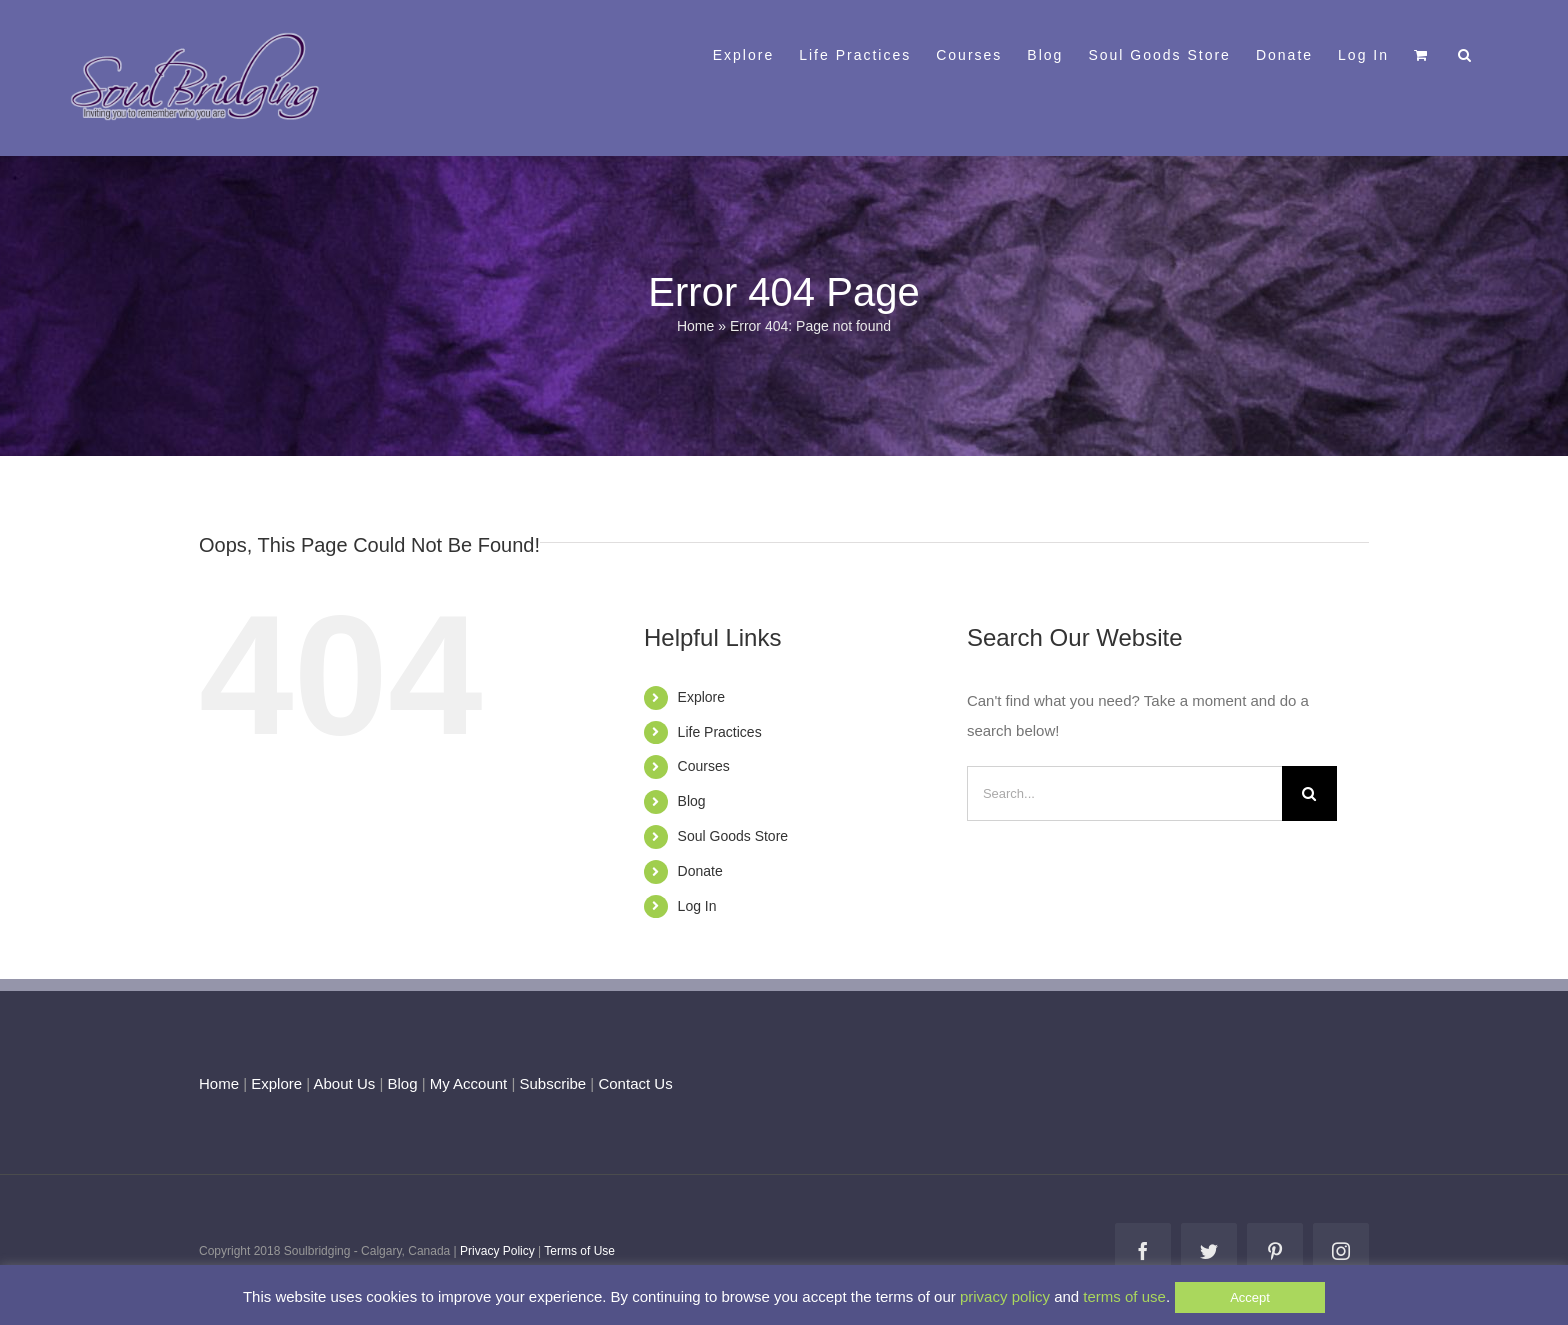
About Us (345, 1083)
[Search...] (1124, 793)
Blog (692, 801)
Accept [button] (1250, 1297)
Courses (704, 766)
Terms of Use (579, 1251)
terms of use (1124, 1296)
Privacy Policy (497, 1251)
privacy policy (1005, 1296)
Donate (700, 871)
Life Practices (720, 732)
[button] (1465, 53)
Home (695, 326)
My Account (469, 1083)
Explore (701, 697)
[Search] (1309, 793)
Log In (697, 906)
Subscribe (553, 1083)
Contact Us (633, 1083)
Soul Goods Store (733, 836)
